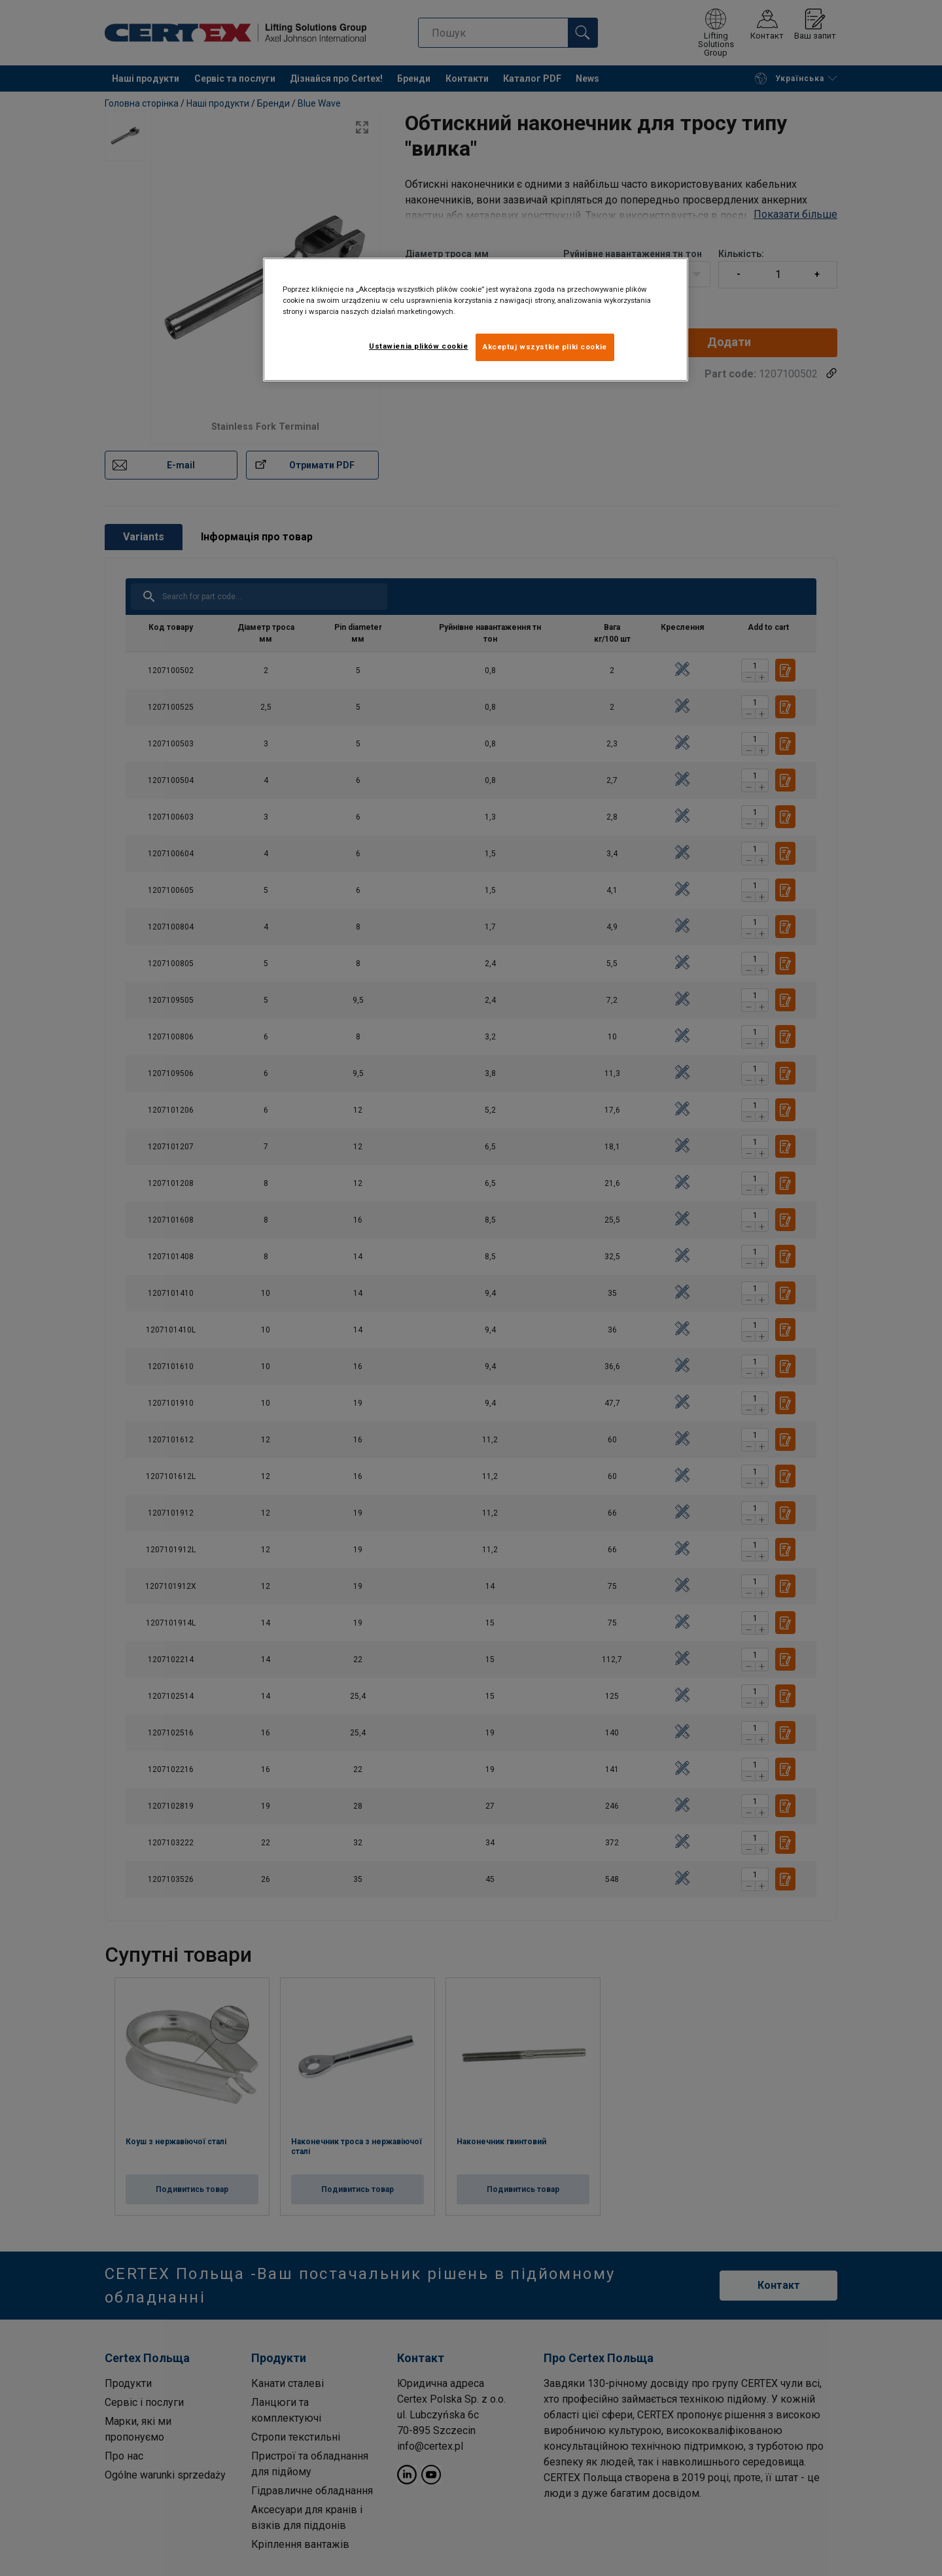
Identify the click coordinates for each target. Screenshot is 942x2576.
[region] (475, 319)
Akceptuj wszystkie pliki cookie (545, 346)
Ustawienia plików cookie (418, 346)
